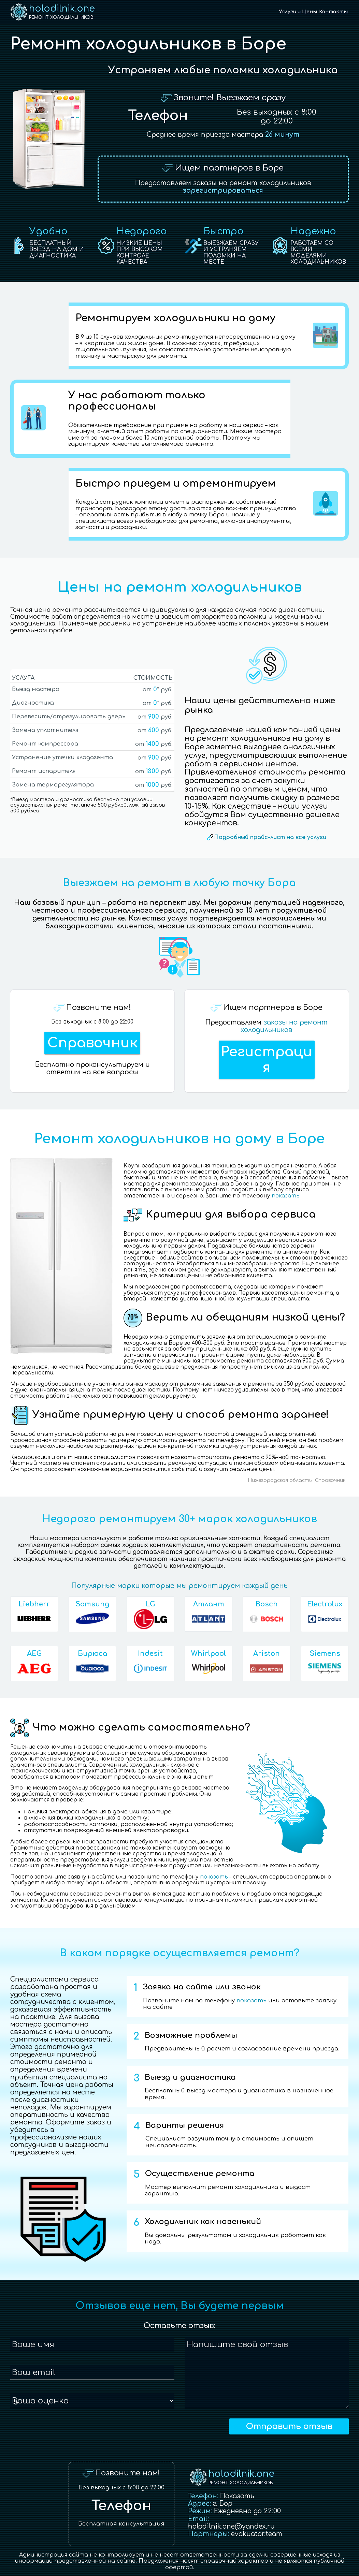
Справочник (92, 1042)
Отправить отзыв (289, 2426)
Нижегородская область (280, 1480)
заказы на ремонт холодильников (284, 1026)
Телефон (158, 115)
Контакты (333, 11)
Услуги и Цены (298, 11)
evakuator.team (256, 2533)
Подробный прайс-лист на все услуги (270, 837)
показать (286, 1196)
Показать (237, 2496)
